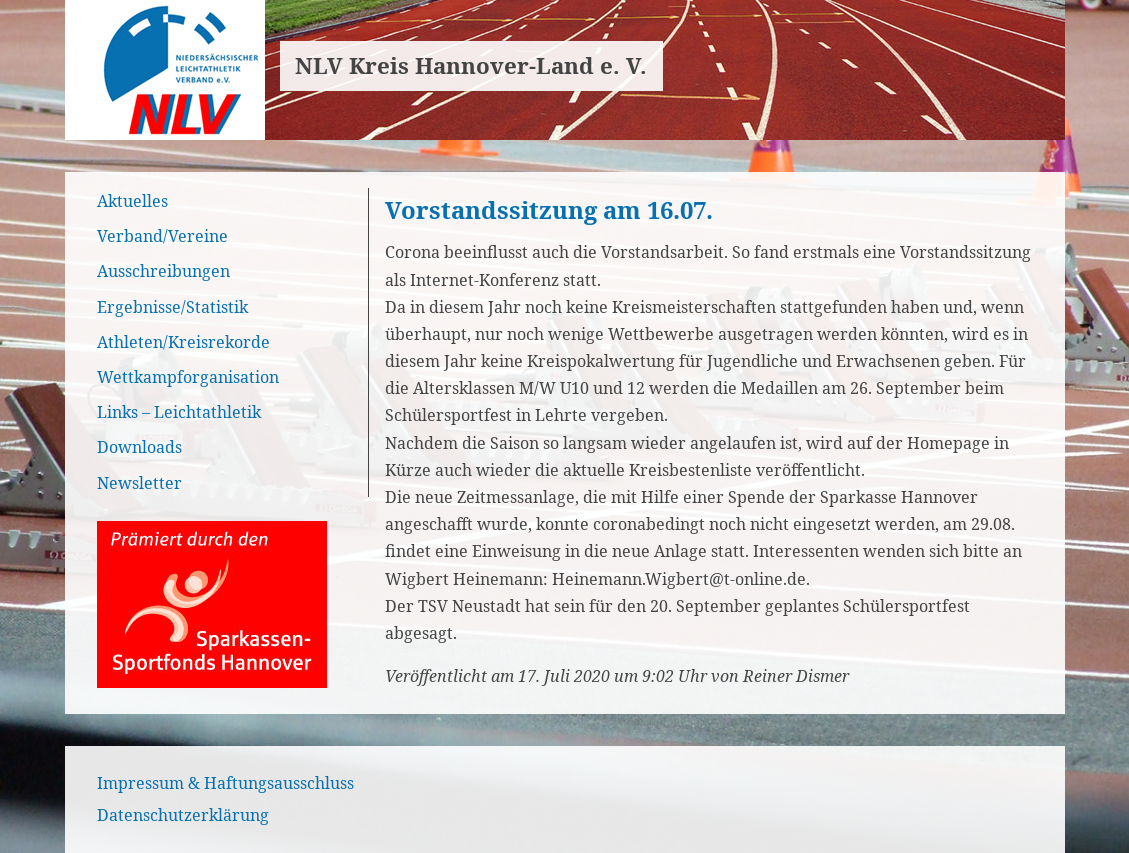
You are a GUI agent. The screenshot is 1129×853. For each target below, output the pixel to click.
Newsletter (139, 483)
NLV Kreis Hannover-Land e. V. (471, 65)
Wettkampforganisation (188, 377)
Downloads (139, 447)
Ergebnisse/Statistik (172, 307)
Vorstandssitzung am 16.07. (549, 209)
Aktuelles (132, 201)
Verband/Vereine (162, 236)
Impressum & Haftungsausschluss (225, 783)
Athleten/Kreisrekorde (183, 342)
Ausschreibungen (163, 271)
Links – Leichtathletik (179, 412)
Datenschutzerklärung (183, 815)
